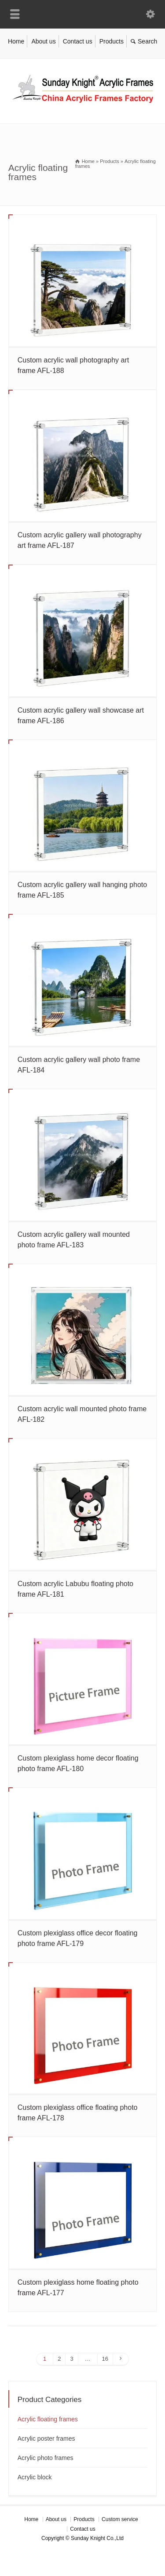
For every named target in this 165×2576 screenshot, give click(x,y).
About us (43, 41)
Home (16, 41)
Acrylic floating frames (48, 2419)
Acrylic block (35, 2477)
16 (105, 2358)
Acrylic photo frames (45, 2457)
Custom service (120, 2519)
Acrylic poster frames (46, 2438)
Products (111, 41)
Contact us (77, 41)
